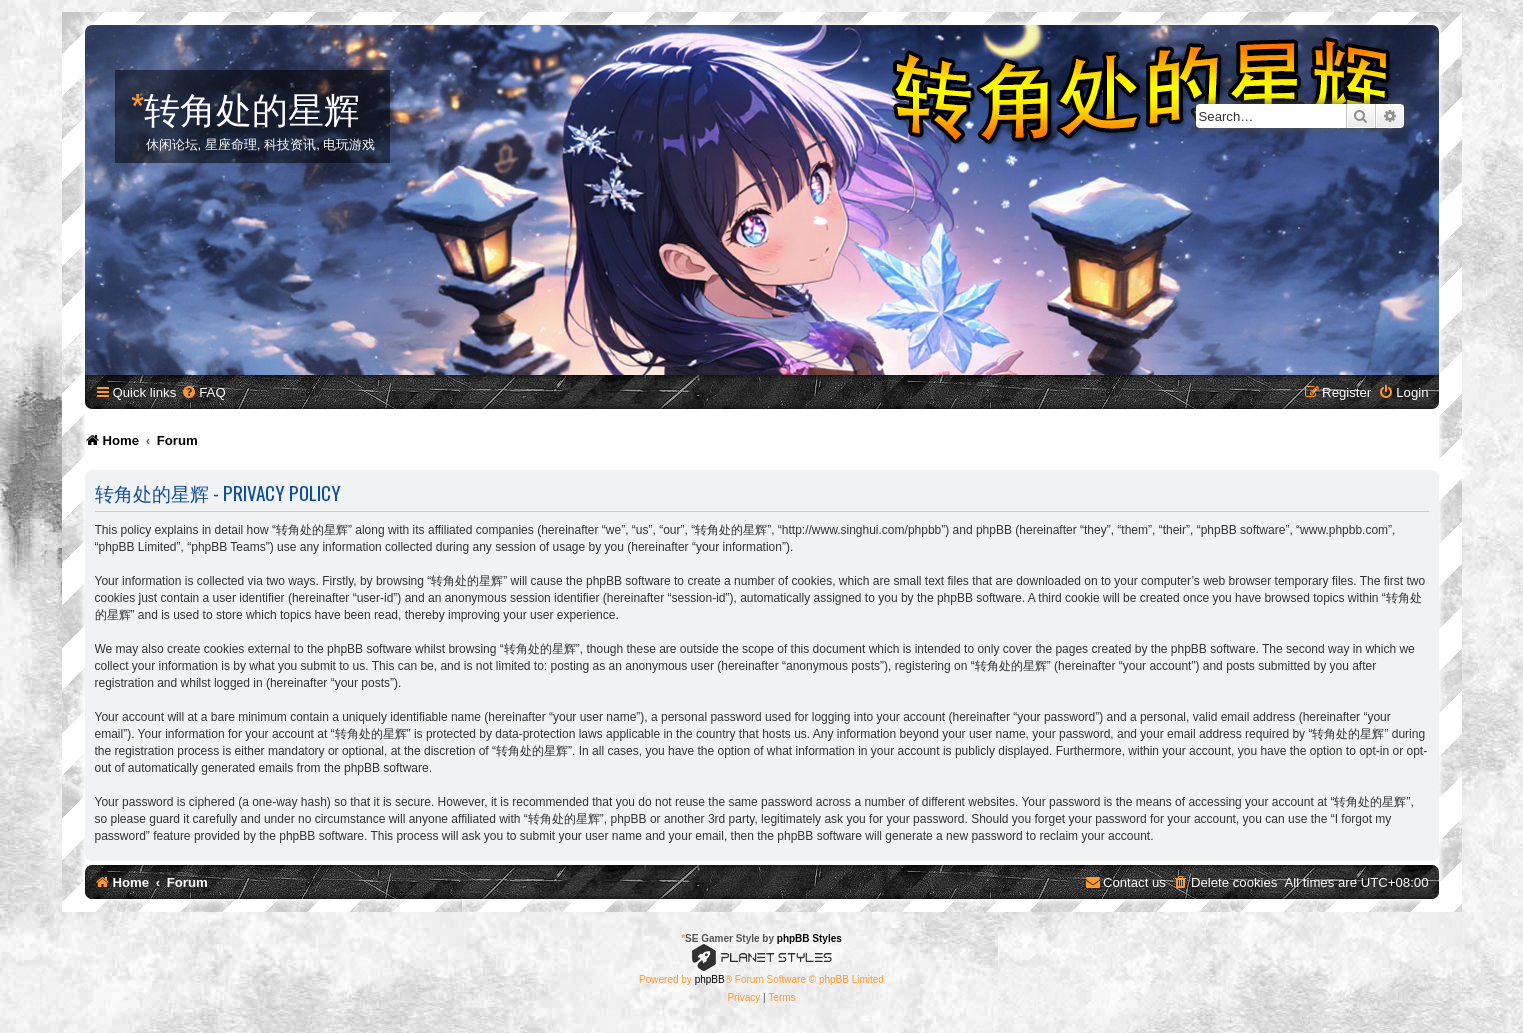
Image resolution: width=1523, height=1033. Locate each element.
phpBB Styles (809, 938)
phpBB (710, 979)
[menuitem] (203, 392)
